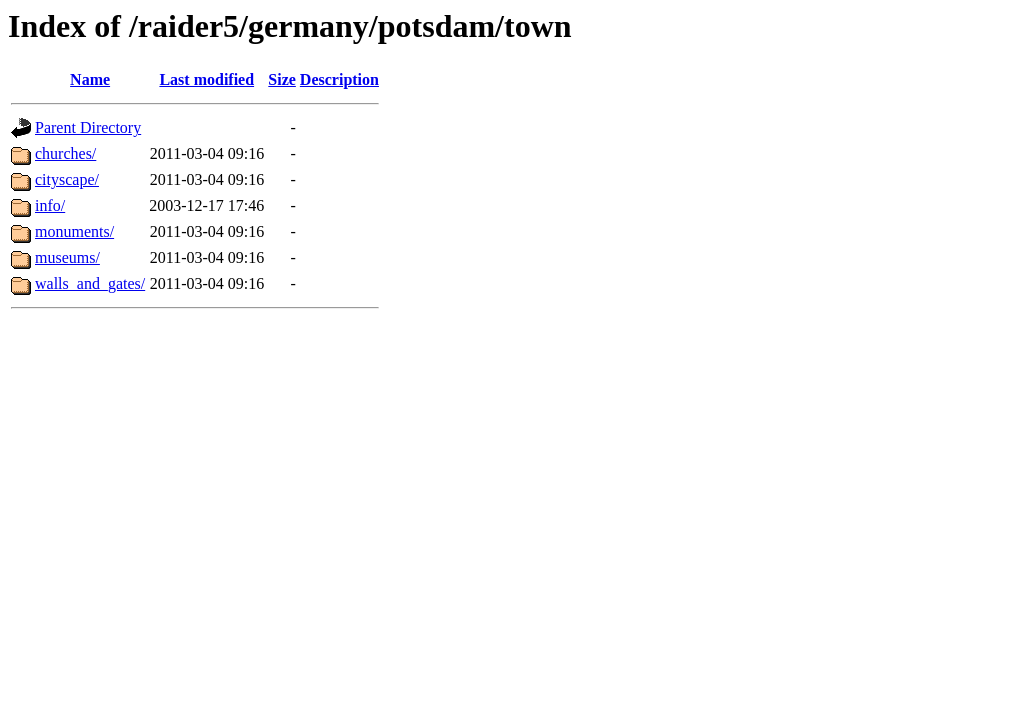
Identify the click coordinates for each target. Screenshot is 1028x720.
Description (339, 79)
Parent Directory (88, 127)
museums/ (67, 257)
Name (90, 79)
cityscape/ (67, 179)
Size (282, 79)
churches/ (65, 153)
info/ (50, 205)
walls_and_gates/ (90, 283)
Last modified (206, 79)
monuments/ (74, 231)
